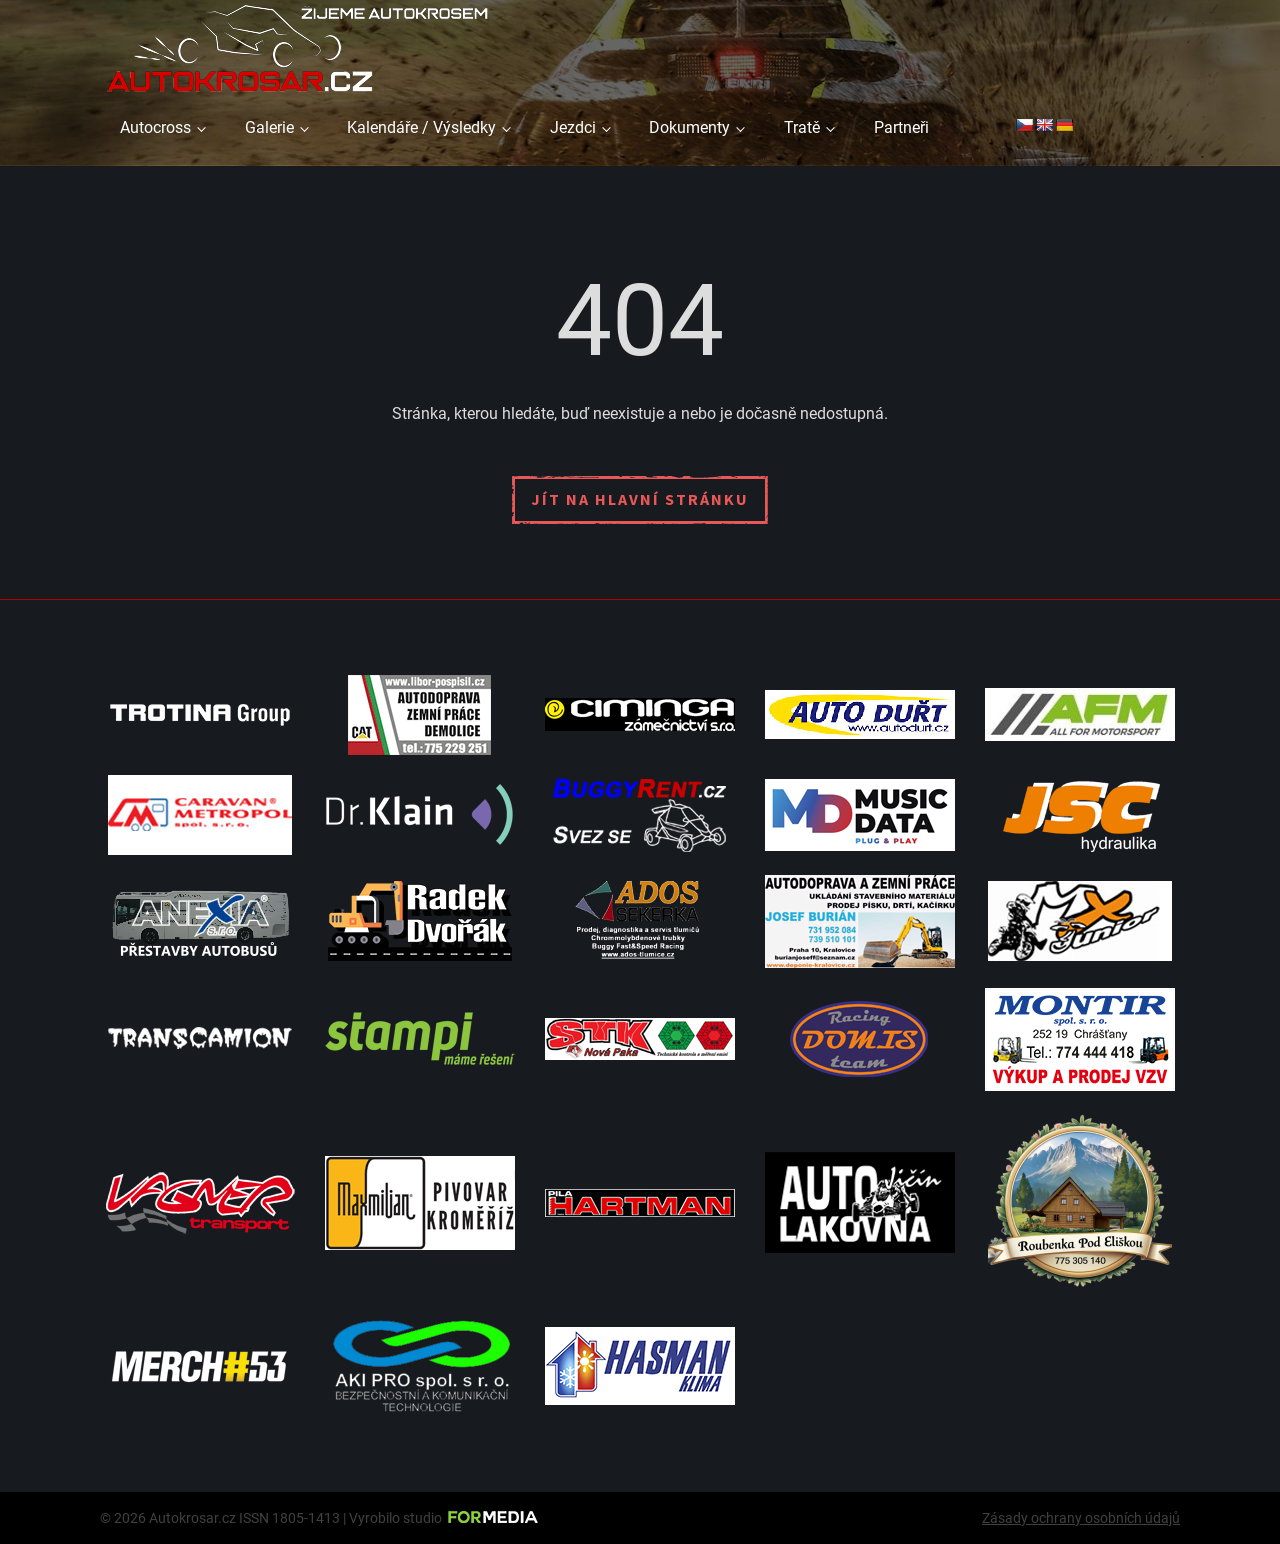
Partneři (901, 127)
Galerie (269, 127)
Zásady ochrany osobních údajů (1081, 1518)
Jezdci (573, 127)
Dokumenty (689, 127)
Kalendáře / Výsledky (421, 127)
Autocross (155, 127)
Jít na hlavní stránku (640, 499)
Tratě (802, 127)
